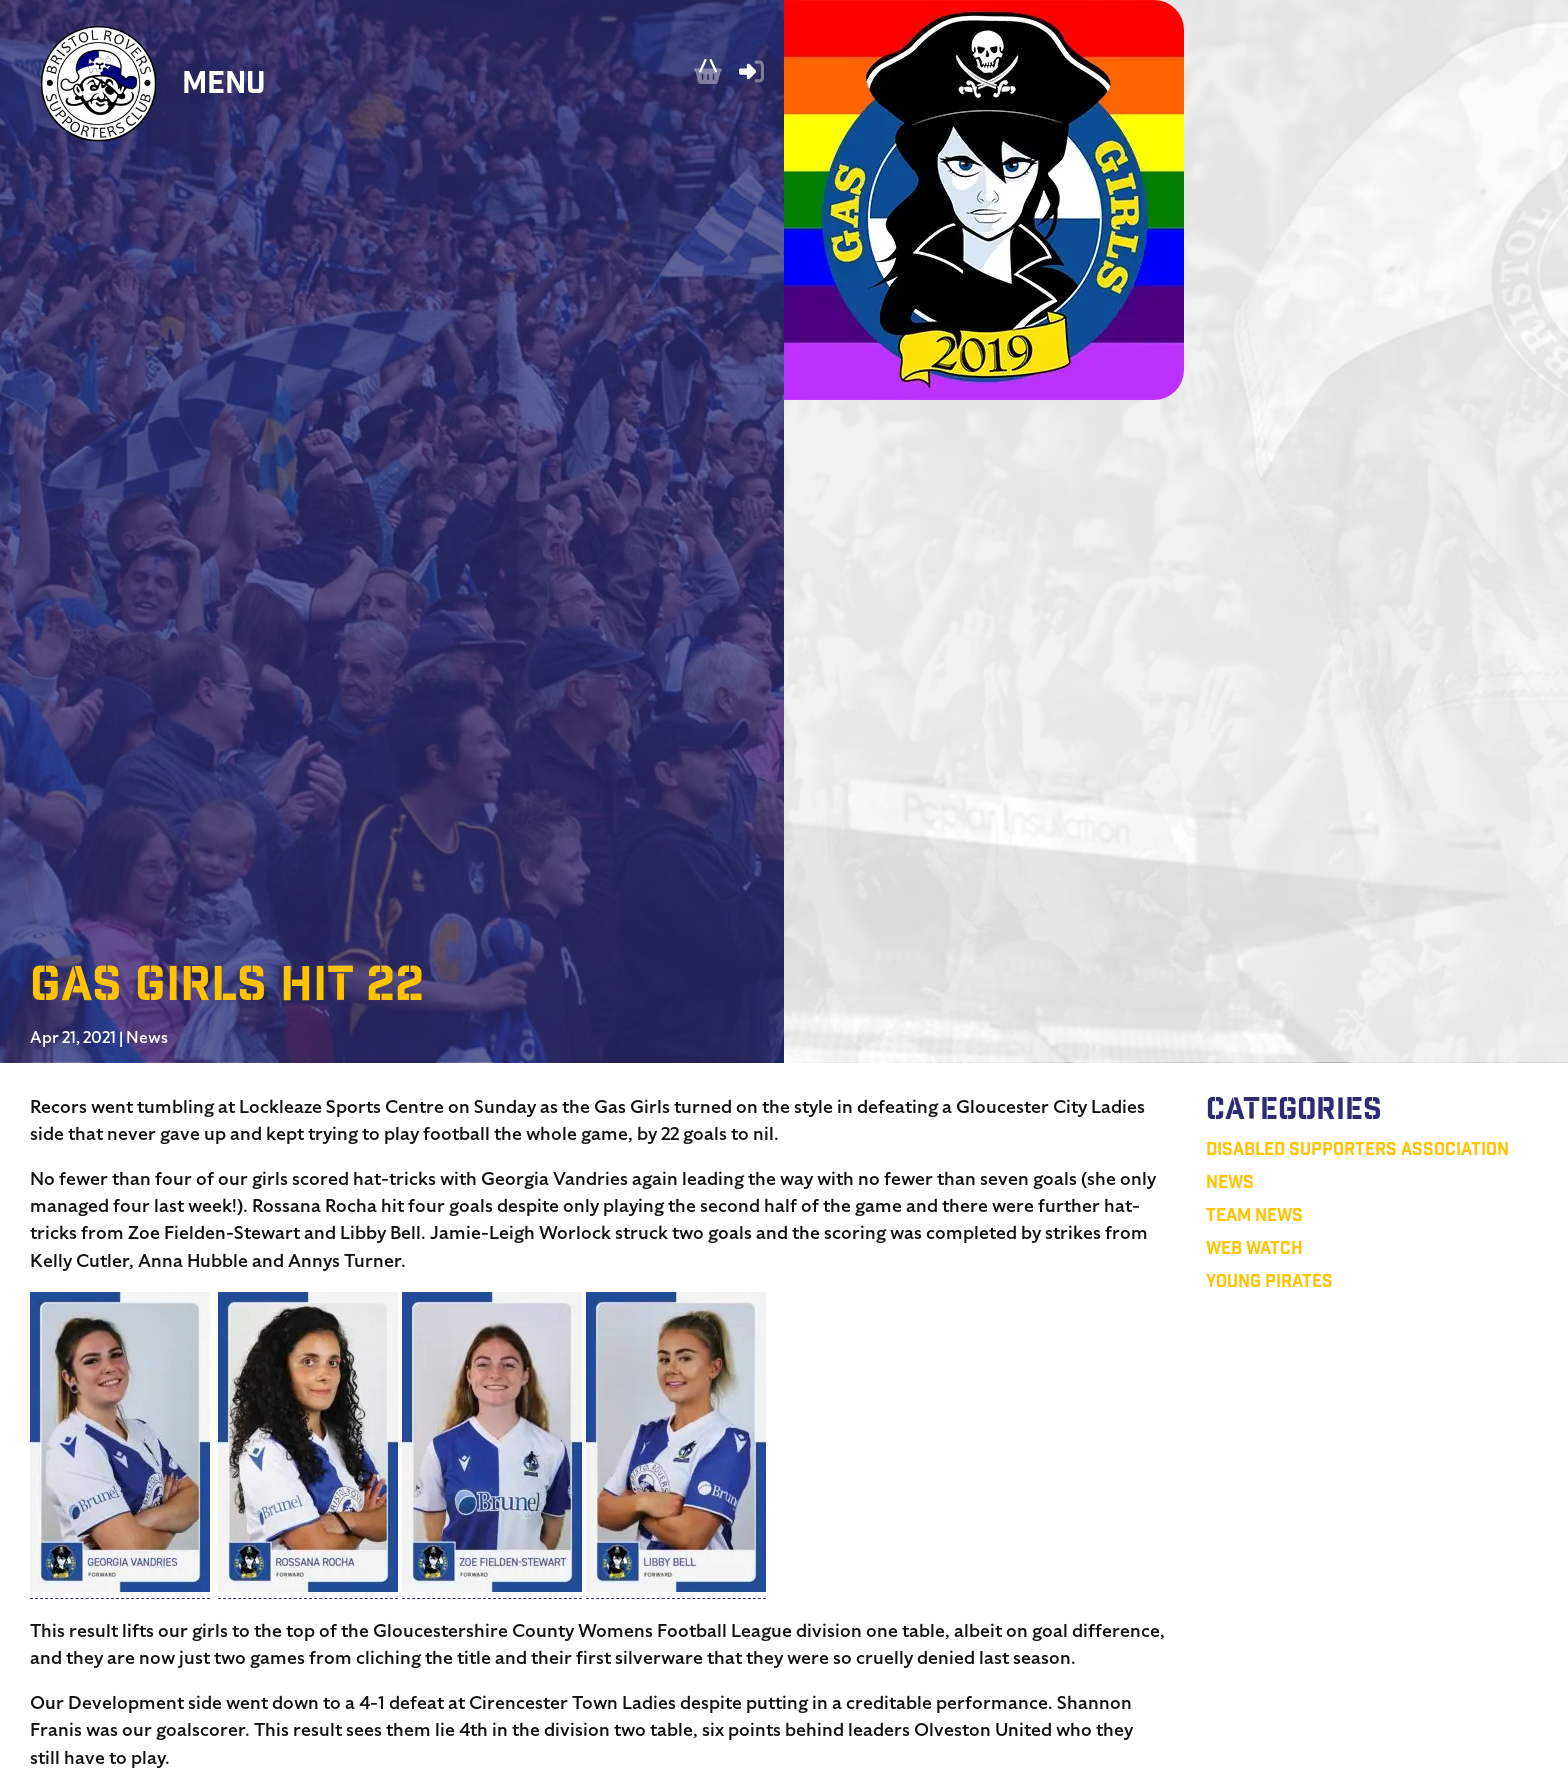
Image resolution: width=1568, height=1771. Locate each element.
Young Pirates (1269, 1283)
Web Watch (1254, 1250)
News (147, 1038)
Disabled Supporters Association (1357, 1151)
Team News (1254, 1217)
